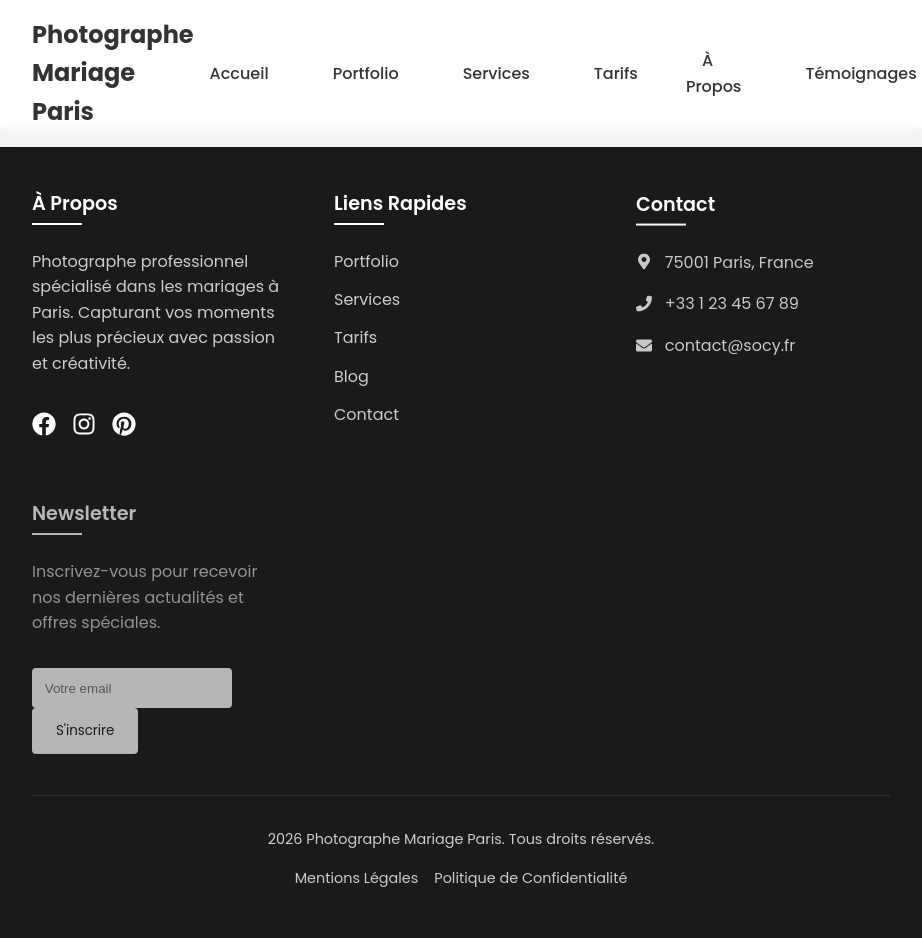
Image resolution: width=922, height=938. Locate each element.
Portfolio (366, 73)
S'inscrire (85, 737)
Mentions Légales (357, 878)
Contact (366, 414)
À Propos (713, 73)
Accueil (239, 73)
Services (496, 73)
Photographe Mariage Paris (113, 73)
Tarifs (616, 73)
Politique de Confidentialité (530, 878)
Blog (351, 376)
